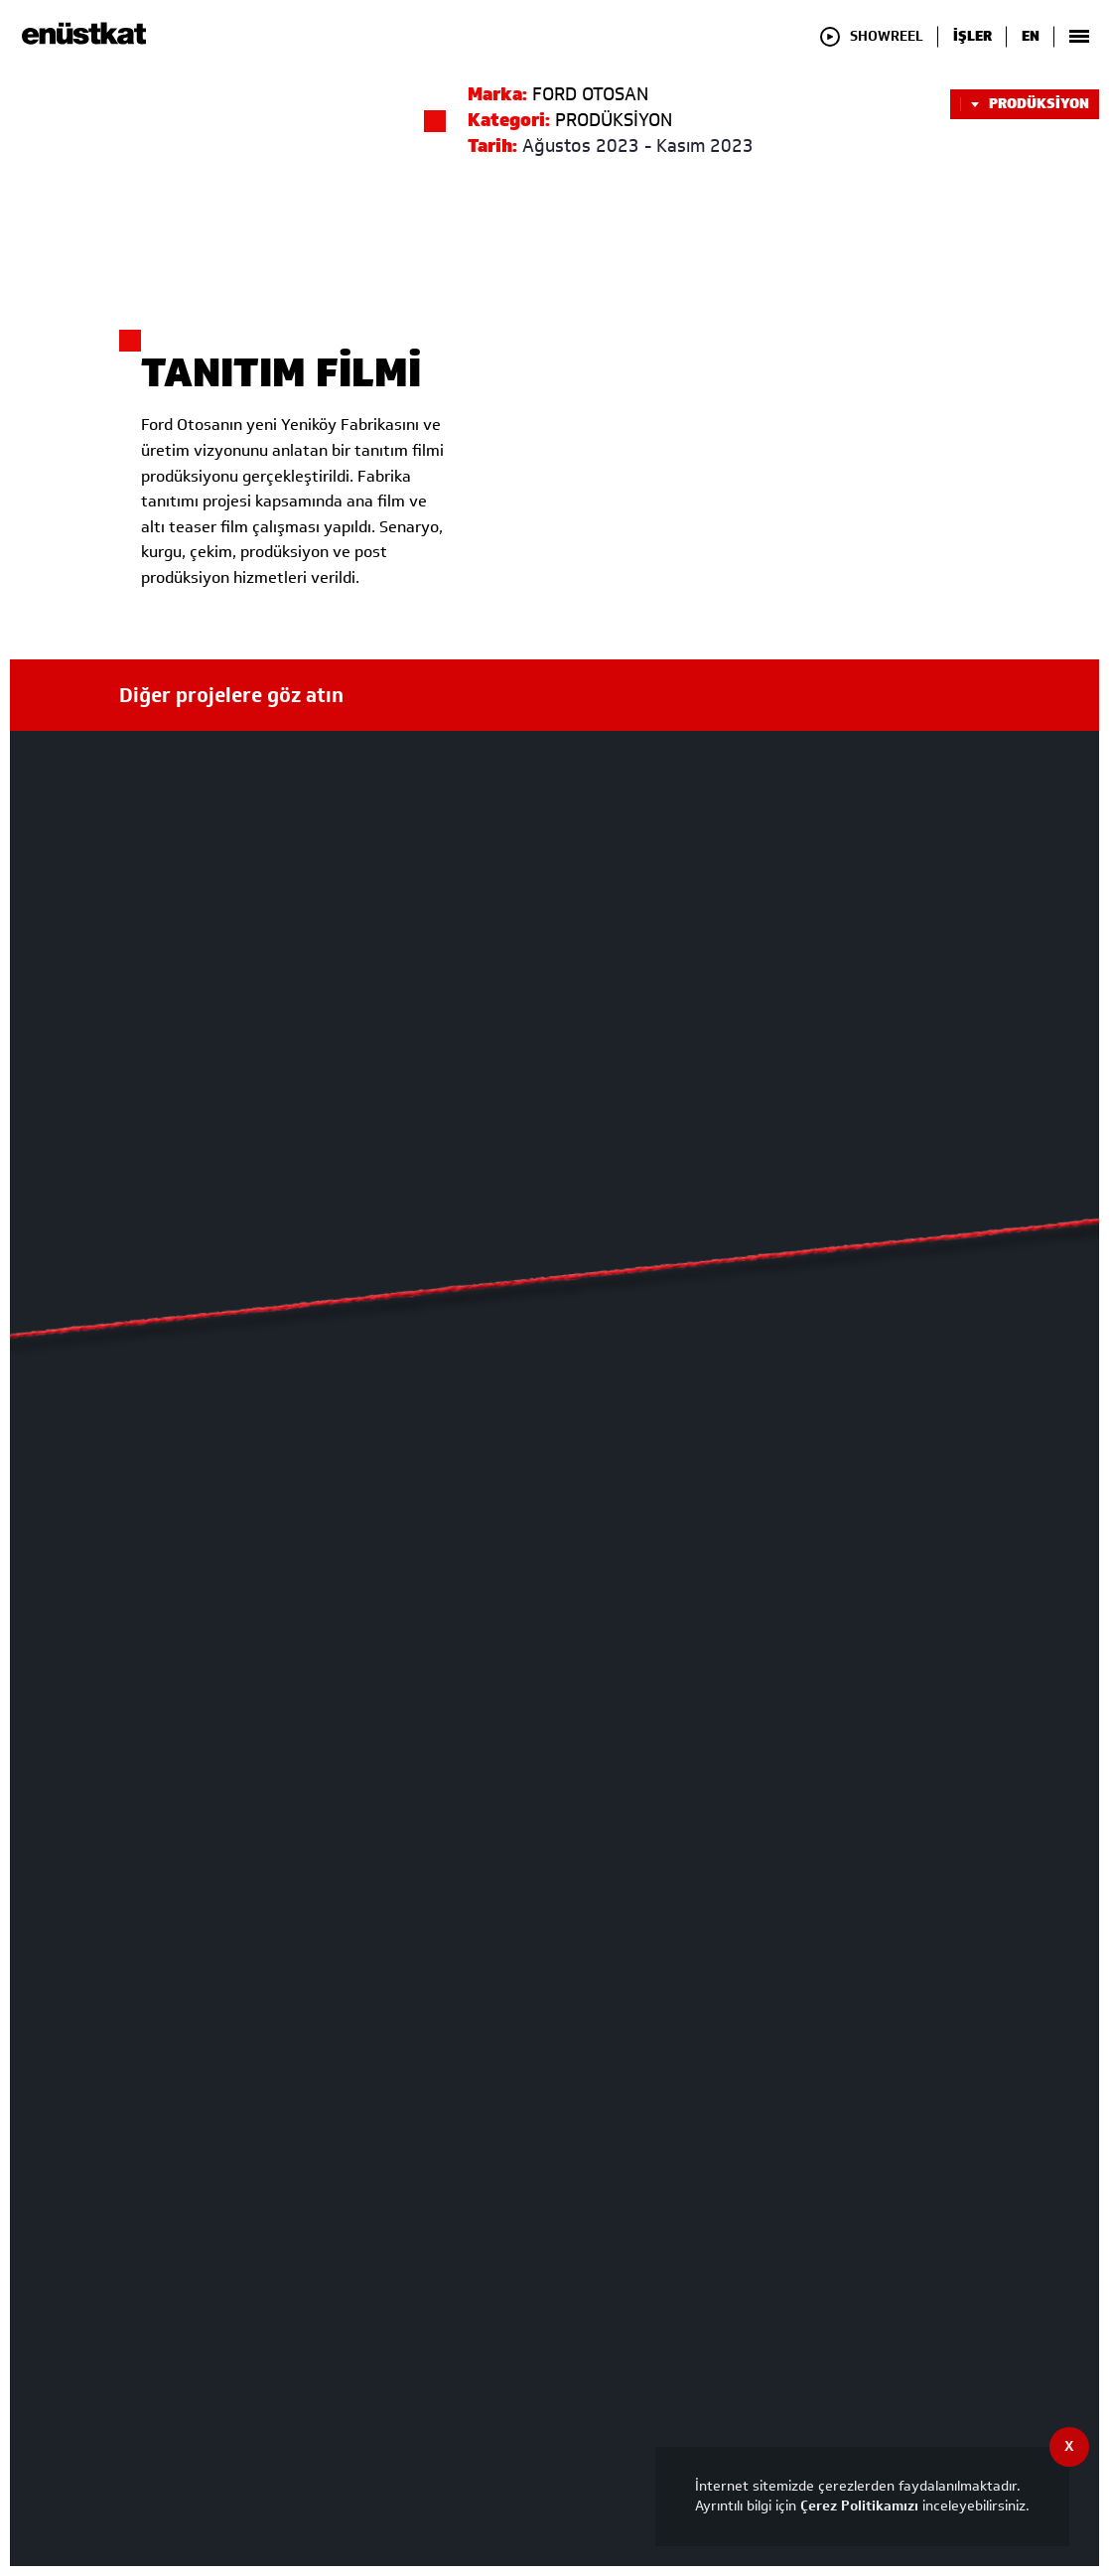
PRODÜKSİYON (1024, 104)
